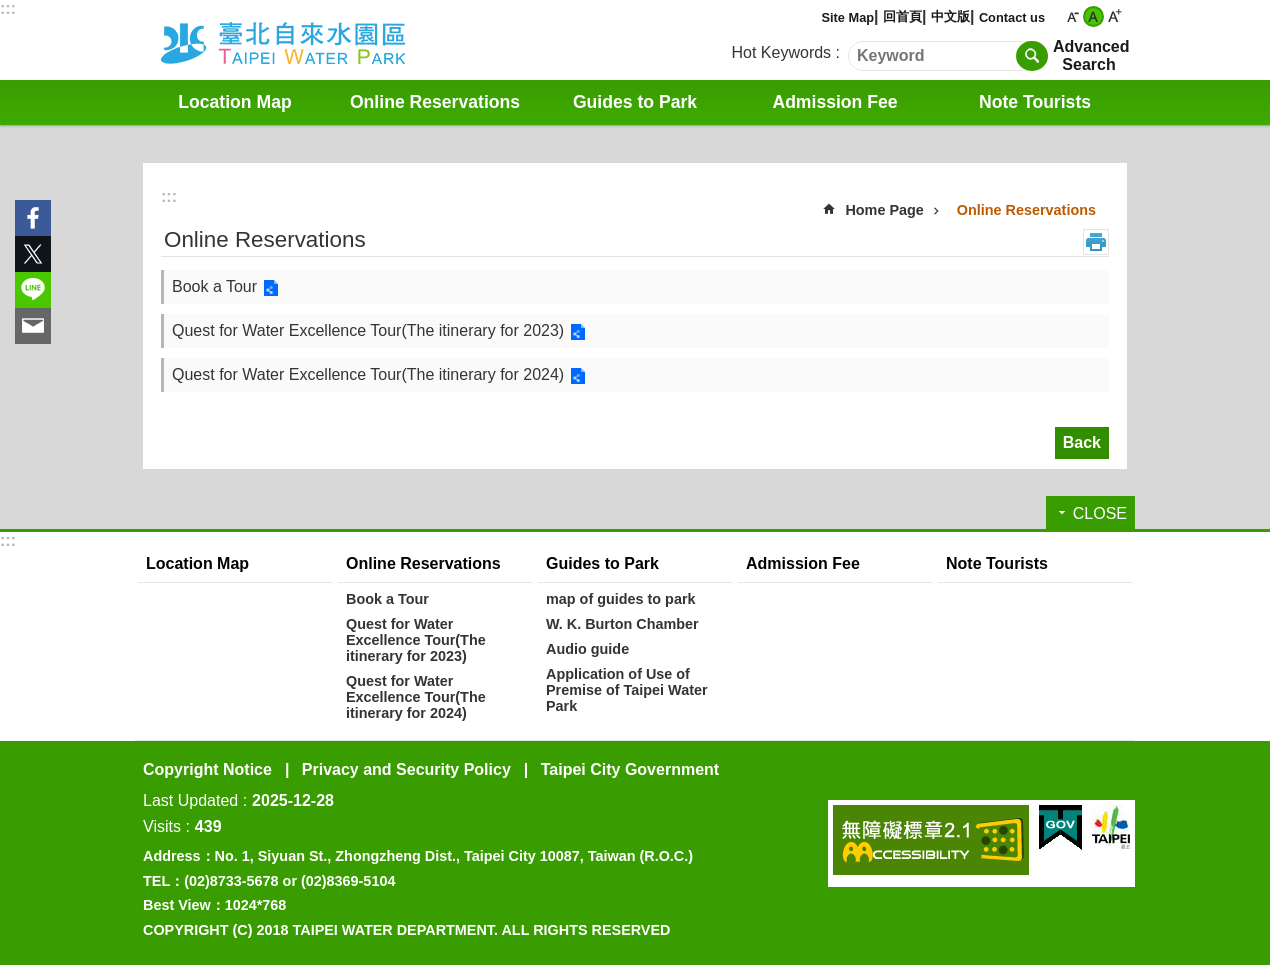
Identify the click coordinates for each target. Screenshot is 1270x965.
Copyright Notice (207, 769)
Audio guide (587, 649)
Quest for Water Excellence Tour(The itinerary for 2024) (368, 374)
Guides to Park (635, 102)
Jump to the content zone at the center (10, 10)
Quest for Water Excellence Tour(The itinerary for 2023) (368, 330)
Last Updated (190, 800)
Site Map (847, 17)
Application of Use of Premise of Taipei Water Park (627, 690)
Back (1082, 442)
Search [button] (1032, 56)
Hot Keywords (782, 52)
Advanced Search (1089, 55)
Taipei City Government (630, 769)
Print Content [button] (1096, 242)
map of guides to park (621, 599)
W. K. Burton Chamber (622, 624)
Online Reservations (435, 102)
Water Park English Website (310, 40)
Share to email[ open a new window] (33, 326)
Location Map (234, 102)
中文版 (950, 16)
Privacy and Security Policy (406, 769)
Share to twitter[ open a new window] (33, 254)
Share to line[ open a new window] (33, 290)
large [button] (1114, 16)
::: (8, 8)
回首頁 (902, 16)
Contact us (1012, 17)
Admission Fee (834, 102)
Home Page (884, 210)
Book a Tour (214, 286)
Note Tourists (1035, 102)
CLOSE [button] (1100, 513)
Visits (162, 826)
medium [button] (1093, 16)
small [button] (1072, 16)
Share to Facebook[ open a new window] (33, 218)
